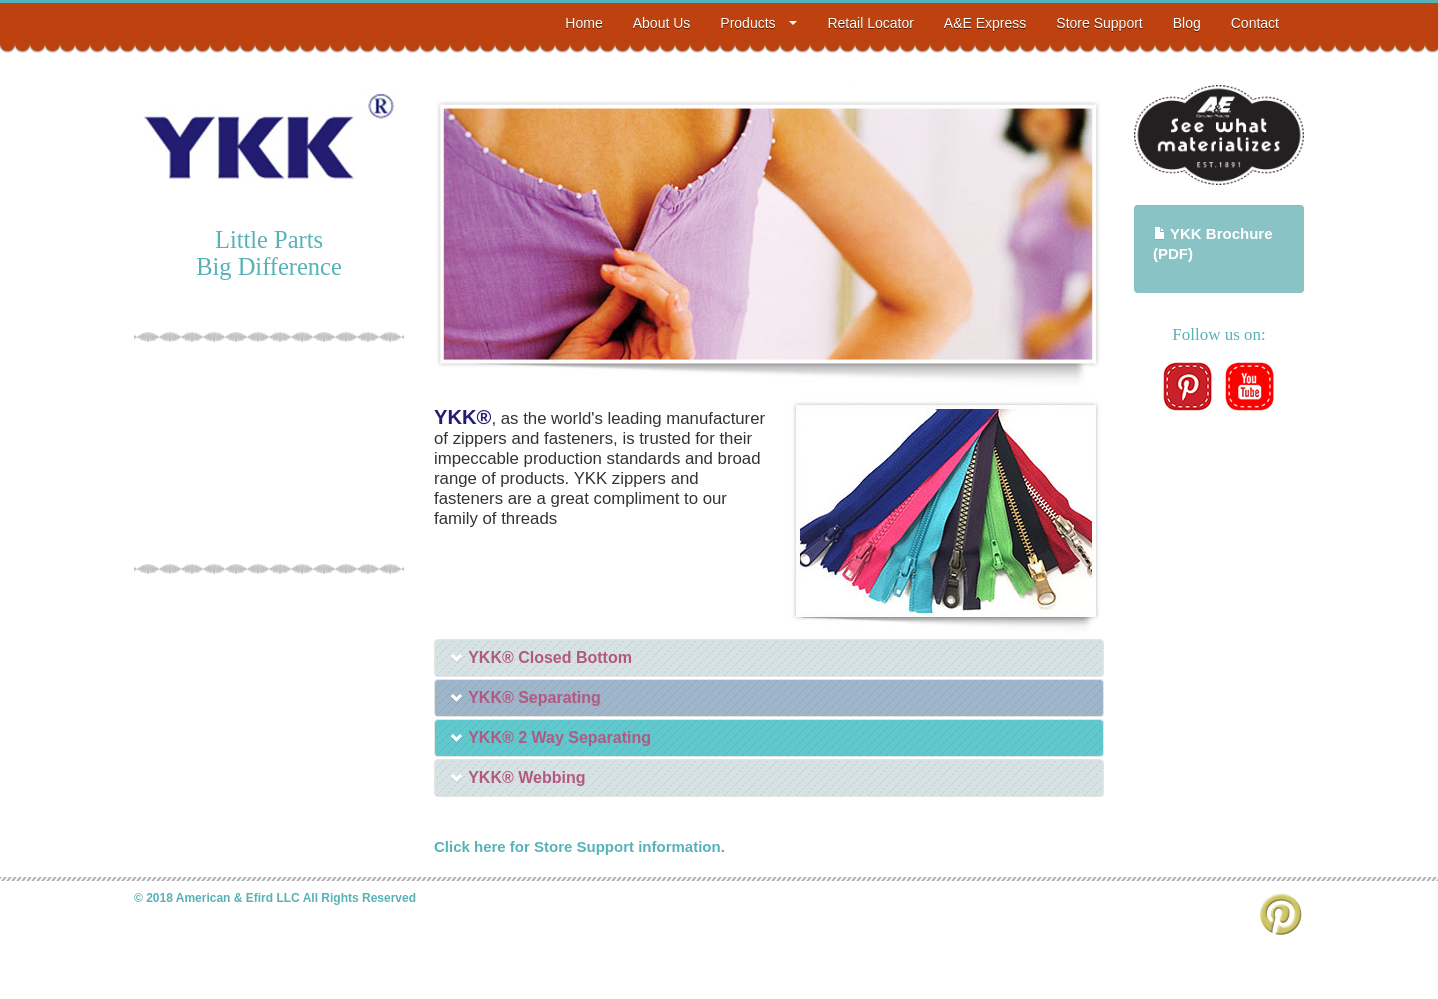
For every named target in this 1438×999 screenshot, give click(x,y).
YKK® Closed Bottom (541, 657)
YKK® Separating (525, 697)
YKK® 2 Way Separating (550, 737)
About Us (662, 23)
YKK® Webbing (517, 777)
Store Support (1099, 23)
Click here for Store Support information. (579, 846)
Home (583, 23)
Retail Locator (870, 23)
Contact (1255, 23)
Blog (1187, 23)
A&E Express (985, 23)
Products (758, 23)
